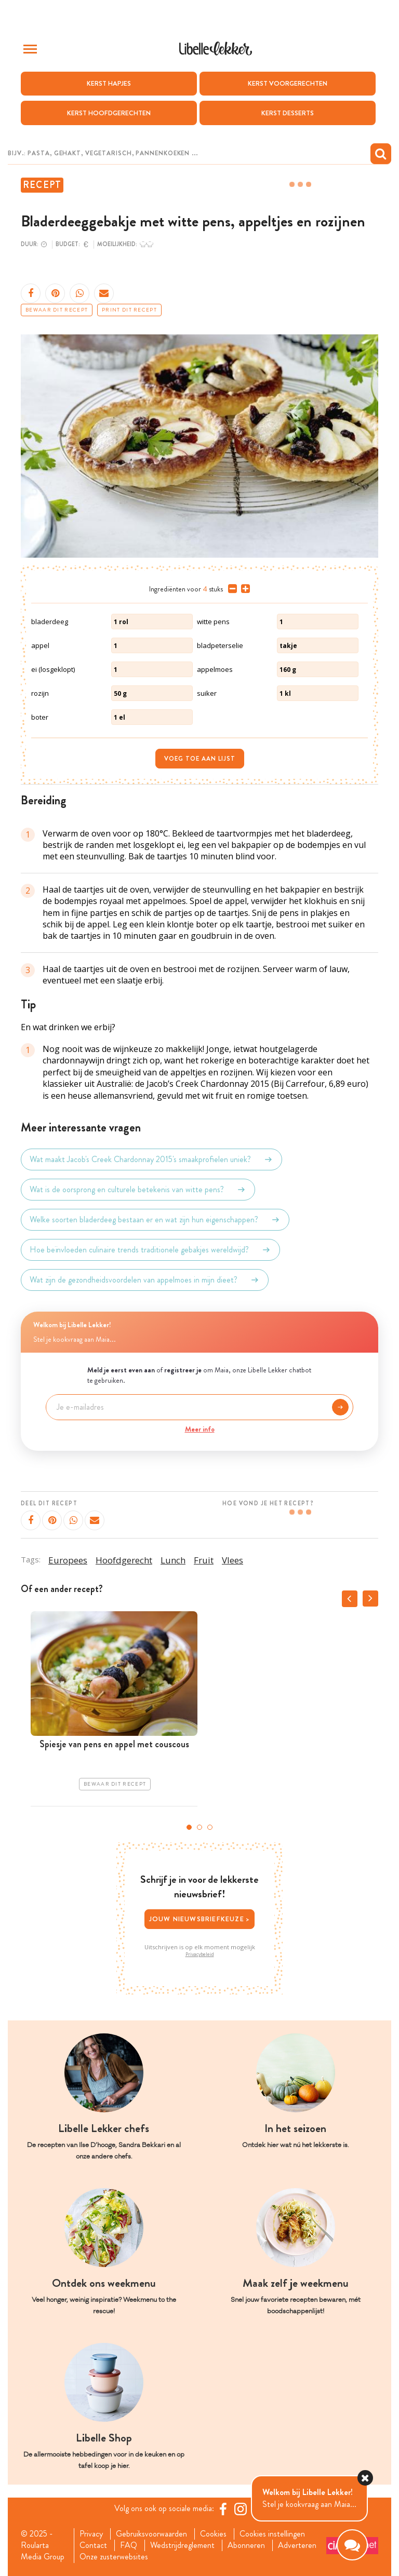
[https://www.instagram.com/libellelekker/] (240, 2509)
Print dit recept (129, 310)
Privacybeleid (199, 1954)
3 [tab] (209, 1827)
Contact (93, 2545)
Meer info (200, 1429)
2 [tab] (199, 1827)
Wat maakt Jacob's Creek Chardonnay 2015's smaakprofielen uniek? (151, 1159)
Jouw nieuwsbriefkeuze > (199, 1919)
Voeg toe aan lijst (199, 758)
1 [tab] (189, 1827)
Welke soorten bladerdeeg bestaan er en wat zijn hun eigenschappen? (155, 1219)
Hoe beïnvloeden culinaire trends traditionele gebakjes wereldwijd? (150, 1250)
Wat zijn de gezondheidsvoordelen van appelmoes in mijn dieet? (145, 1280)
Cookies (213, 2534)
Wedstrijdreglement (182, 2545)
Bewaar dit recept (56, 310)
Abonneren (246, 2545)
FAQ (128, 2545)
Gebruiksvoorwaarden (151, 2534)
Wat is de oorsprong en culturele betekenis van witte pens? (138, 1189)
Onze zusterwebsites (113, 2556)
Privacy (91, 2534)
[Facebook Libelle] (223, 2509)
